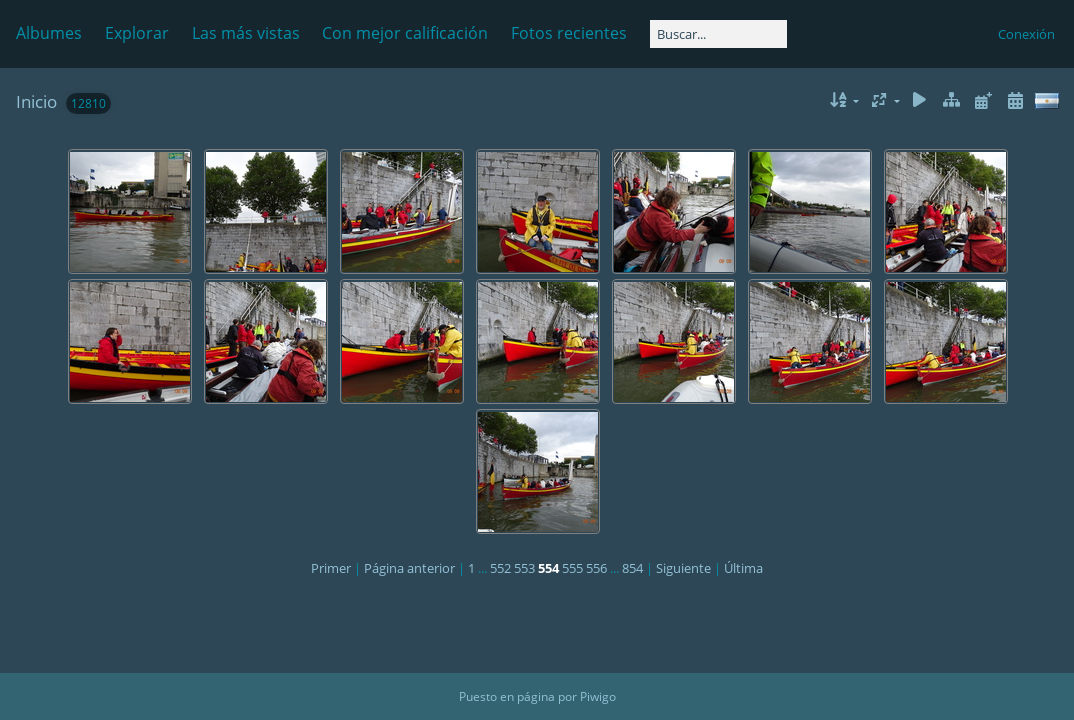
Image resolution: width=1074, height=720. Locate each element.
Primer (331, 568)
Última (743, 568)
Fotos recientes (569, 33)
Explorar (137, 33)
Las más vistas (246, 33)
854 (632, 568)
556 (596, 568)
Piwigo (598, 696)
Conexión (1026, 34)
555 (572, 568)
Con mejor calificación (405, 33)
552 (500, 568)
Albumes (49, 33)
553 (524, 568)
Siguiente (683, 568)
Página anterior (409, 568)
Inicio (36, 101)
